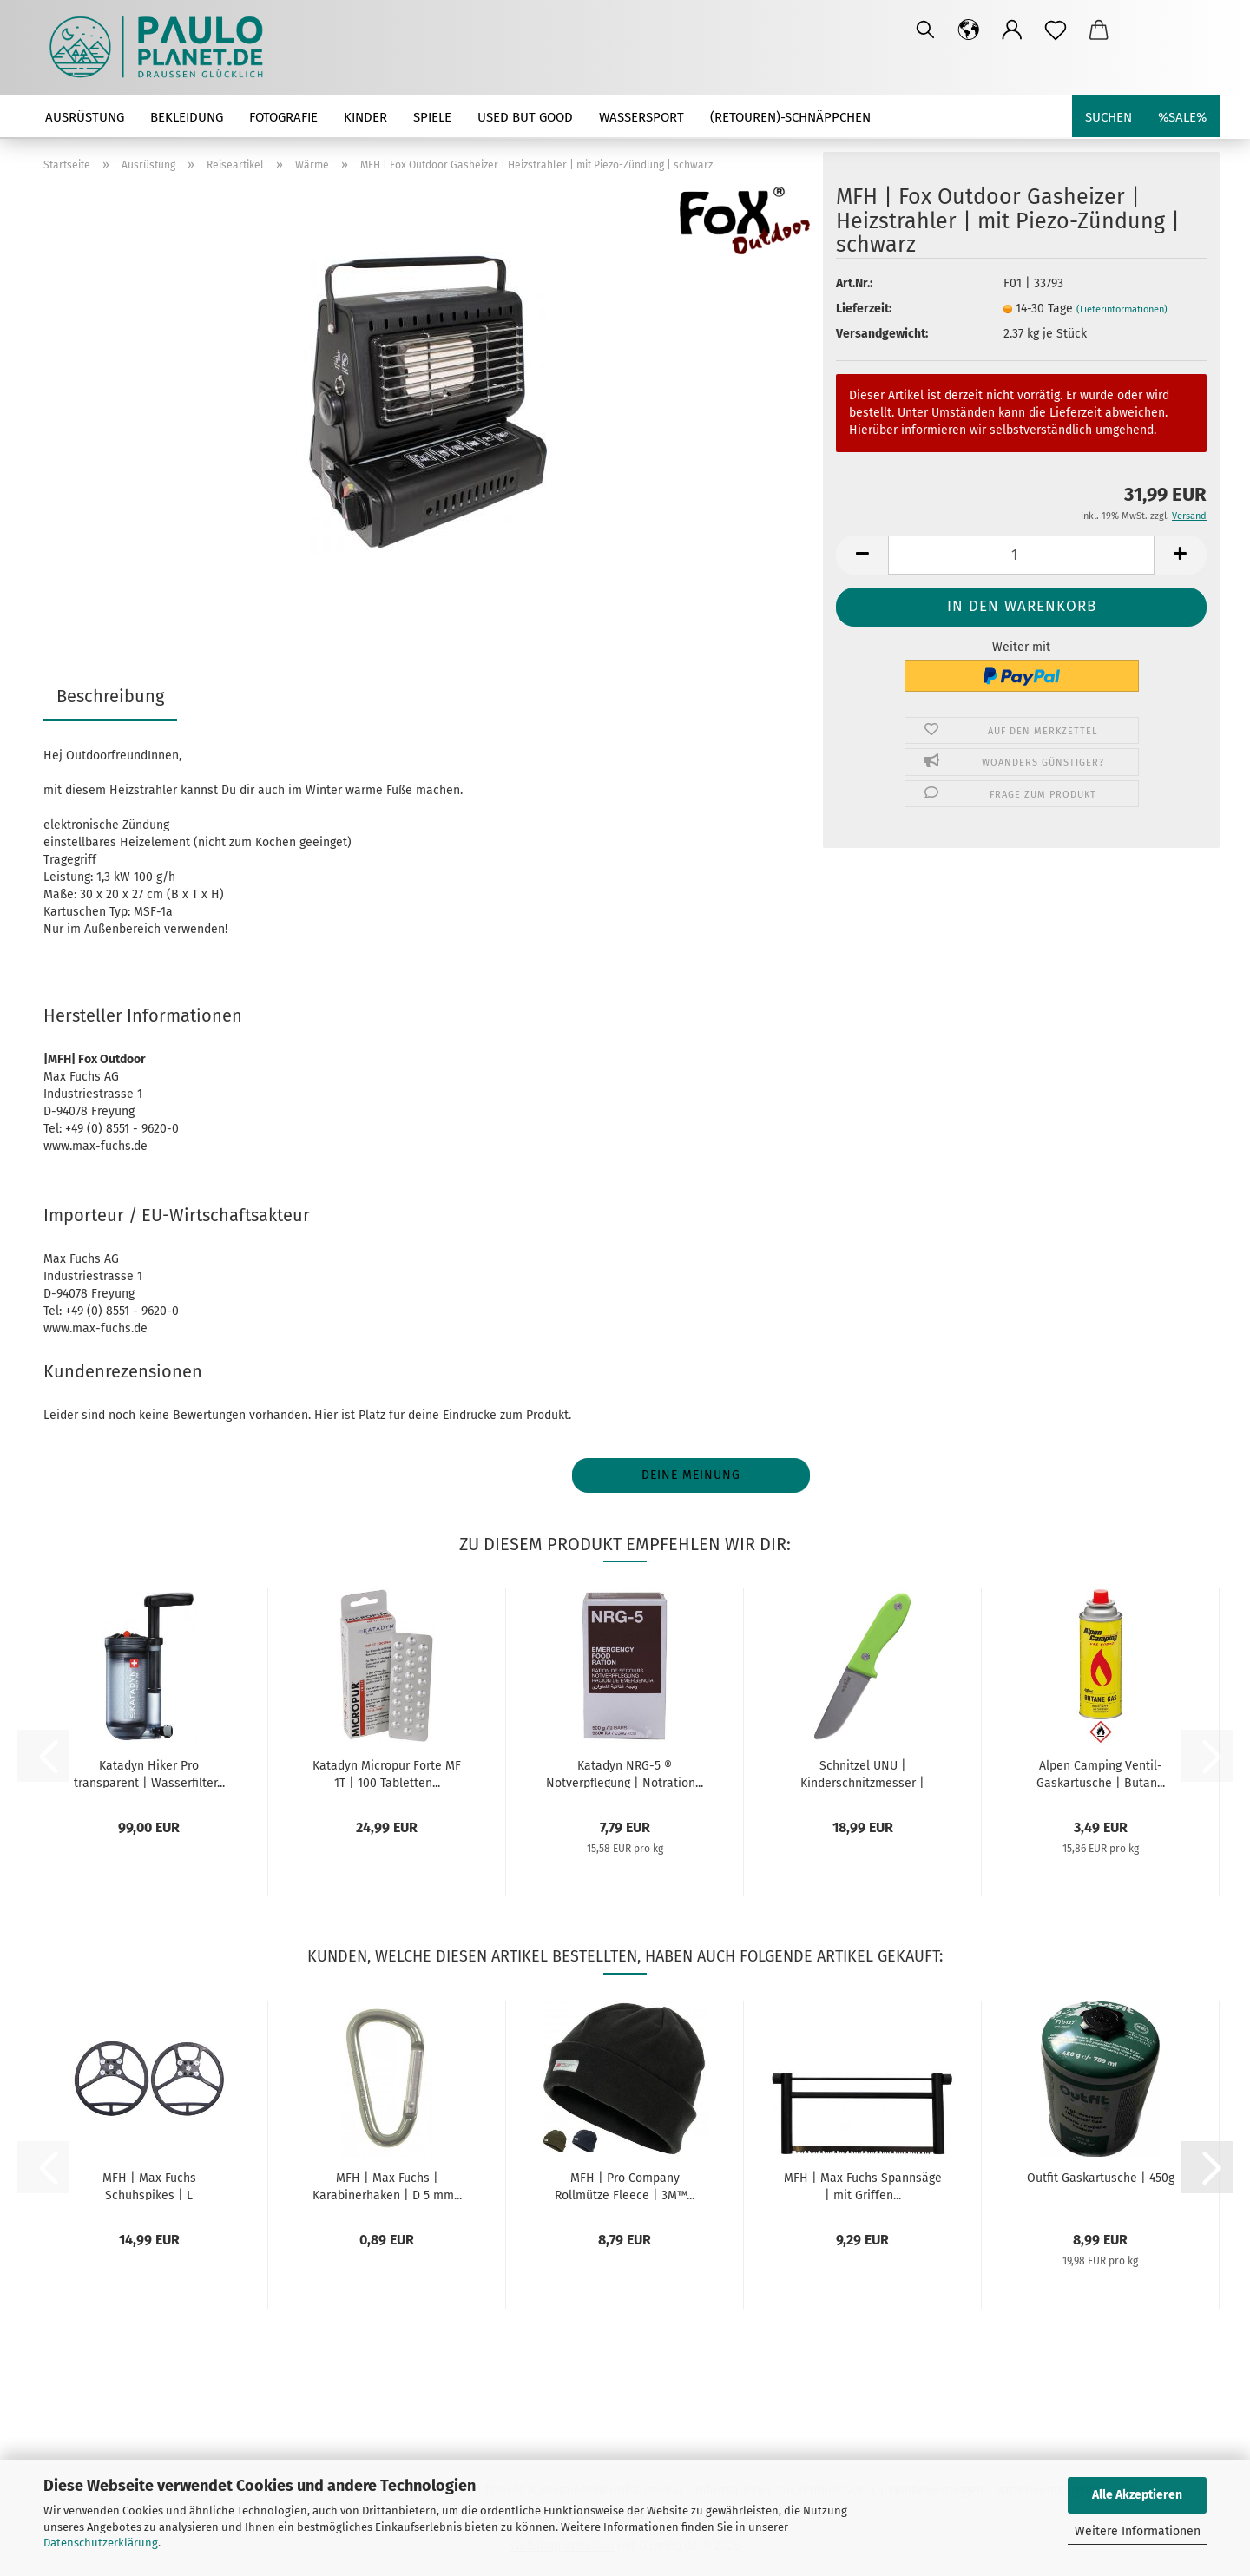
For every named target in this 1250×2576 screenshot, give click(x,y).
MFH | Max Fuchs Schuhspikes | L (149, 2185)
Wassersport (641, 117)
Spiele (432, 117)
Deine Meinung (690, 1475)
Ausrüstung (84, 117)
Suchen (1108, 117)
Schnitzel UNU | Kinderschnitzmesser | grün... (862, 1773)
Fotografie (283, 117)
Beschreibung (110, 696)
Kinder (365, 117)
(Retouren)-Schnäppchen (790, 117)
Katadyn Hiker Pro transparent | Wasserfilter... (149, 1773)
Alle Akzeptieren (1137, 2494)
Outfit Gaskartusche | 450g (1100, 2178)
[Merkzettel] (1055, 30)
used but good (525, 117)
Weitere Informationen (1138, 2531)
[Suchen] (925, 30)
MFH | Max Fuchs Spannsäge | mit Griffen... (863, 2185)
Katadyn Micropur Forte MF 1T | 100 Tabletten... (386, 1773)
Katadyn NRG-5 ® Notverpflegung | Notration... (624, 1773)
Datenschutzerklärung (100, 2542)
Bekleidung (186, 117)
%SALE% (1182, 117)
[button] (968, 30)
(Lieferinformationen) (1122, 309)
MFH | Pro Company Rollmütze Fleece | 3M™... (624, 2185)
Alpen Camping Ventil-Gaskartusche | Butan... (1100, 1773)
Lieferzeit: (863, 308)
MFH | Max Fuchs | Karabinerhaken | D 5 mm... (387, 2185)
